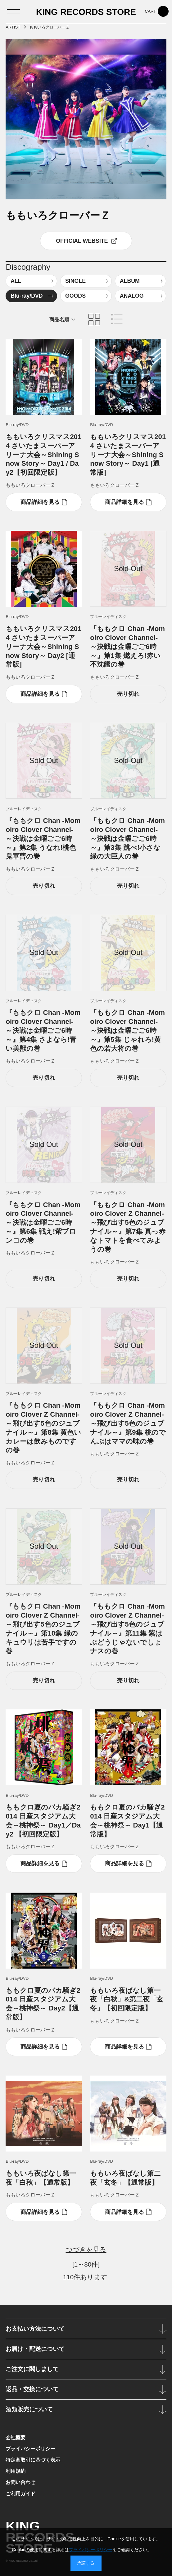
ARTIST (13, 27)
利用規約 (15, 2471)
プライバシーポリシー (30, 2448)
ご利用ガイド (20, 2493)
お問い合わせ (20, 2482)
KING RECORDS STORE (86, 12)
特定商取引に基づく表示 (33, 2460)
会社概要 (15, 2437)
